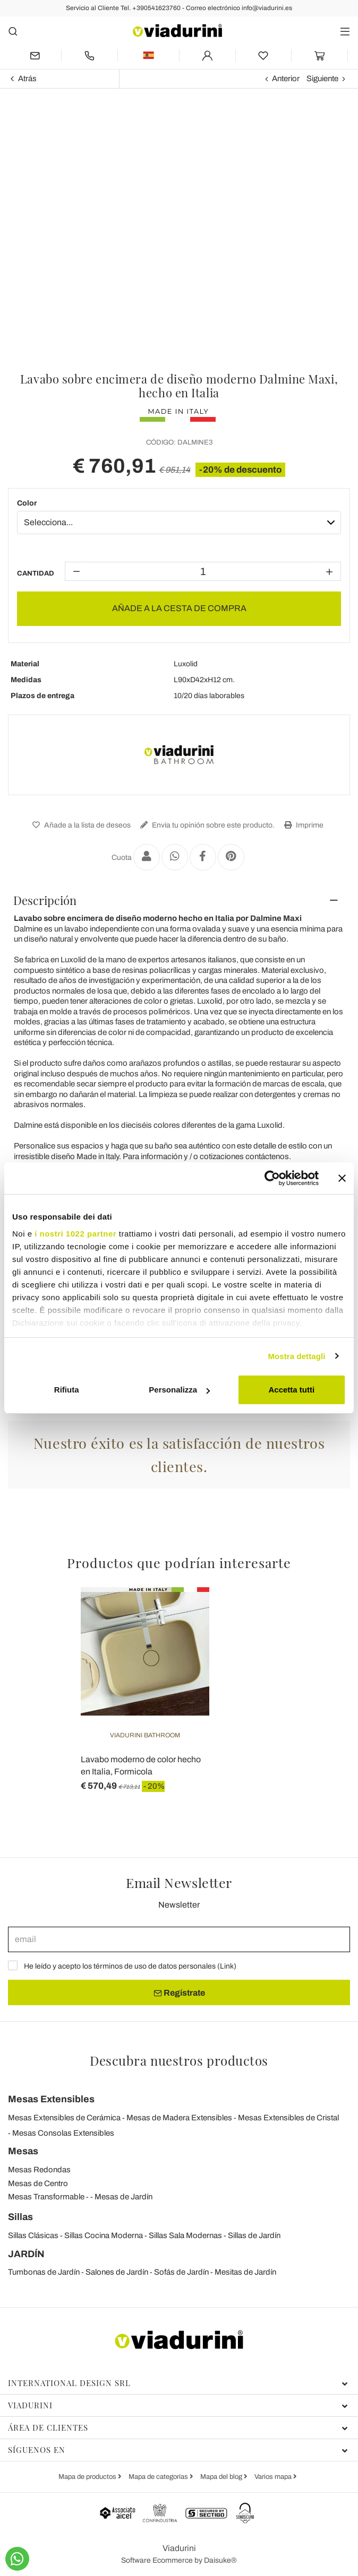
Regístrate (179, 1993)
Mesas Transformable (46, 2196)
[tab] (179, 900)
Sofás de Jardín (181, 2272)
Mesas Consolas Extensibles (63, 2133)
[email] (179, 1939)
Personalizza (179, 1389)
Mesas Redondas (39, 2169)
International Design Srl (178, 2383)
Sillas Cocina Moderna (103, 2235)
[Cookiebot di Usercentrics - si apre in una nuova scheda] (272, 1178)
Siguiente (322, 78)
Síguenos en (178, 2449)
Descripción (44, 900)
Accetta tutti (291, 1389)
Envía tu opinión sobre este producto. (206, 825)
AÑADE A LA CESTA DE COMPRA (179, 608)
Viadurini (178, 2405)
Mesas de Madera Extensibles (179, 2117)
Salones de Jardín (117, 2272)
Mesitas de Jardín (245, 2272)
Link (227, 1966)
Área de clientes (178, 2427)
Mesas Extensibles (51, 2099)
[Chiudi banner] (342, 1178)
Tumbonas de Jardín (44, 2272)
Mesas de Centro (38, 2183)
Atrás (27, 78)
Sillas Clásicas (33, 2235)
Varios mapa (273, 2477)
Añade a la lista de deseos (80, 825)
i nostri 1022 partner (75, 1233)
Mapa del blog (222, 2477)
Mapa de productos (88, 2477)
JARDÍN (26, 2254)
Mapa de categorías (159, 2477)
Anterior (286, 78)
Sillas (20, 2217)
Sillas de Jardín (254, 2235)
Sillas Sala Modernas (185, 2235)
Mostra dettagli (296, 1356)
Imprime (302, 825)
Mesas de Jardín (123, 2196)
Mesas (23, 2151)
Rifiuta (66, 1389)
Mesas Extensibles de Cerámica (64, 2117)
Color (27, 503)
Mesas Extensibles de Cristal (288, 2117)
